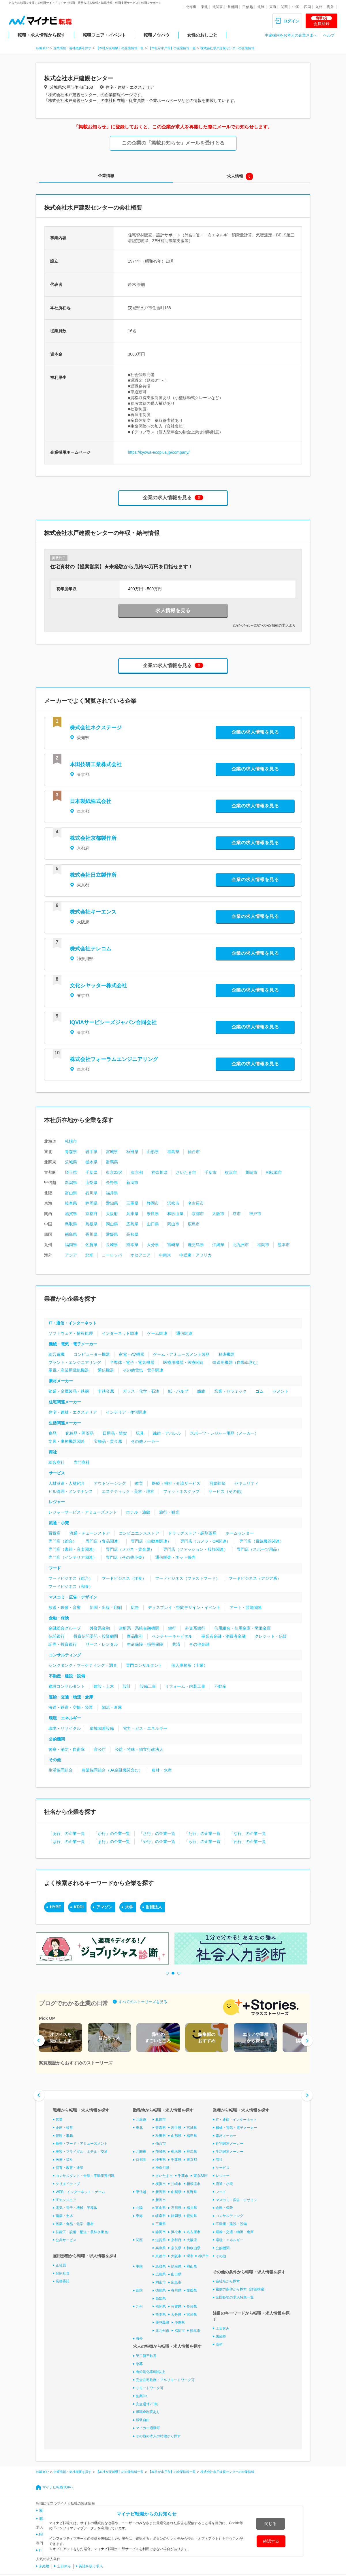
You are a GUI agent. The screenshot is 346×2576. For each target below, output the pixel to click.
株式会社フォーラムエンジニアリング (114, 1059)
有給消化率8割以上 (151, 2372)
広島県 (132, 1224)
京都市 (198, 1213)
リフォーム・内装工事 (185, 1686)
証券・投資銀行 (62, 1644)
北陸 (260, 7)
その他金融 (199, 1644)
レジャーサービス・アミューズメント (82, 1512)
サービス (57, 1473)
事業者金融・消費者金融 (223, 1636)
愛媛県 (112, 1234)
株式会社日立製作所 (93, 875)
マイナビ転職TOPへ (58, 2487)
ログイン (291, 21)
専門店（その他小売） (126, 1557)
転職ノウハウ (157, 35)
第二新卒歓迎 (146, 2356)
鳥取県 (71, 1224)
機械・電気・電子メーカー (73, 1344)
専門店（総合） (62, 1541)
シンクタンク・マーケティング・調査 (82, 1665)
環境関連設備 (102, 1728)
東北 (204, 7)
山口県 (153, 1224)
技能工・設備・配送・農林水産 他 (82, 2232)
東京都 (137, 1172)
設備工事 (148, 1686)
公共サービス (66, 2240)
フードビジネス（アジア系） (255, 1578)
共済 (176, 1644)
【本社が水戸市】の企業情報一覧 (172, 48)
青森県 (71, 1151)
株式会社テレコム (90, 949)
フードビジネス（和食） (70, 1586)
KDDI (79, 1907)
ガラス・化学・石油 (141, 1391)
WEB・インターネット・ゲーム (80, 2192)
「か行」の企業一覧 (112, 1833)
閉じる (270, 2523)
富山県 (71, 1193)
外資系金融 (100, 1628)
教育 (139, 1483)
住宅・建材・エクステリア (72, 1412)
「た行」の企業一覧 (202, 1833)
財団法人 (154, 1907)
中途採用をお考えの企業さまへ (291, 35)
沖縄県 (218, 1244)
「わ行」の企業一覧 (248, 1841)
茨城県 (71, 1162)
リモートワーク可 (149, 2388)
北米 (89, 1255)
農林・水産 (162, 1770)
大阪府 (112, 1213)
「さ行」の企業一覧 (157, 1833)
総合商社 (56, 1462)
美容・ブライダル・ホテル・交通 (82, 2152)
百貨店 (54, 1533)
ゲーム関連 (157, 1333)
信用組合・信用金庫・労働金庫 (242, 1628)
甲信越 (247, 7)
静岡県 (91, 1203)
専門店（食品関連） (104, 1541)
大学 (129, 1907)
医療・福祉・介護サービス (176, 1483)
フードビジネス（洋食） (124, 1578)
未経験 (221, 2336)
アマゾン (104, 1907)
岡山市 (173, 1224)
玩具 (140, 1433)
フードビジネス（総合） (70, 1578)
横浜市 (231, 1172)
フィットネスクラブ (181, 1491)
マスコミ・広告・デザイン (73, 1597)
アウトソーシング (110, 1483)
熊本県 (132, 1244)
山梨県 (91, 1182)
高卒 (219, 2344)
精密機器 (227, 1354)
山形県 (153, 1151)
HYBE (55, 1907)
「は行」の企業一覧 (66, 1841)
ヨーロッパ (112, 1255)
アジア (71, 1255)
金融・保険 (59, 1618)
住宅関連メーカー (65, 1402)
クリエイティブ (68, 2184)
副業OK (142, 2396)
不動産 (220, 1686)
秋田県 (132, 1151)
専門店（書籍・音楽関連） (72, 1549)
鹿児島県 (196, 1244)
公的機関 (57, 1739)
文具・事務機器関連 (66, 1441)
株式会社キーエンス (93, 912)
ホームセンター (239, 1533)
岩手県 (91, 1151)
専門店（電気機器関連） (261, 1541)
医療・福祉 (64, 2160)
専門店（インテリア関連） (72, 1557)
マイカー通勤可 (148, 2428)
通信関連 (184, 1333)
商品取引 (135, 1636)
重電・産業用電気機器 (68, 1370)
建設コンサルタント (66, 1686)
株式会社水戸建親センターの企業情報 (227, 48)
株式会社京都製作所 (93, 838)
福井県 (112, 1193)
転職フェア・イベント (104, 35)
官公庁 (100, 1749)
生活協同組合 (60, 1770)
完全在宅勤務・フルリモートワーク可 (165, 2380)
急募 (139, 2364)
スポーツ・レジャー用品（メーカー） (224, 1433)
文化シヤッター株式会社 (98, 985)
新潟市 (132, 1182)
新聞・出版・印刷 (106, 1607)
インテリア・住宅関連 (126, 1412)
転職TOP (42, 48)
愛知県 (112, 1203)
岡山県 (112, 1224)
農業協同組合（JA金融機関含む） (112, 1770)
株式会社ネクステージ (96, 727)
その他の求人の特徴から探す (158, 2436)
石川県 (91, 1193)
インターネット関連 (120, 1333)
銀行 (172, 1628)
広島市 (194, 1224)
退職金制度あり (148, 2412)
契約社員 (62, 2273)
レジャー (57, 1501)
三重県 (132, 1203)
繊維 (201, 1391)
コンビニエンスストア (139, 1533)
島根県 (91, 1224)
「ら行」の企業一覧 (202, 1841)
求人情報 (235, 176)
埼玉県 (71, 1172)
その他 (55, 1759)
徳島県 (71, 1234)
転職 (42, 2535)
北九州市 (241, 1244)
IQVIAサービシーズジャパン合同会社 (113, 1022)
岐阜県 (71, 1203)
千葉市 (210, 1172)
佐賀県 (91, 1244)
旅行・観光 (169, 1512)
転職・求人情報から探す (41, 35)
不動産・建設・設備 (67, 1676)
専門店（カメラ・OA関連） (205, 1541)
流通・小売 (59, 1522)
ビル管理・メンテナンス (70, 1491)
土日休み (223, 2328)
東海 (272, 7)
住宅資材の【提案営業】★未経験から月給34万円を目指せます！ (121, 567)
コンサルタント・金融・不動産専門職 (85, 2176)
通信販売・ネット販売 (175, 1557)
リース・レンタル (102, 1644)
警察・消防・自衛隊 (66, 1749)
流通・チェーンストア (89, 1533)
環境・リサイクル (64, 1728)
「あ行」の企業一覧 (66, 1833)
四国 (307, 7)
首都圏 (232, 7)
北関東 (218, 7)
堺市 (237, 1213)
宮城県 (112, 1151)
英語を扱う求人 (91, 2566)
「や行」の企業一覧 (157, 1841)
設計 (127, 1686)
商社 (53, 1452)
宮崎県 (173, 1244)
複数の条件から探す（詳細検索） (242, 2289)
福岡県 (71, 1244)
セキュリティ (246, 1483)
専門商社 (82, 1462)
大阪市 (218, 1213)
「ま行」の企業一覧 (112, 1841)
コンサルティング (65, 1655)
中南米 (165, 1255)
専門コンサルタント (144, 1665)
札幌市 (71, 1141)
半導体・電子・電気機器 (132, 1362)
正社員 (61, 2265)
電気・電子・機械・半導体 (76, 2208)
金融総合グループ (64, 1628)
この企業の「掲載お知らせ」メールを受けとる (173, 143)
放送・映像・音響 (64, 1607)
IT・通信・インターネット (73, 1323)
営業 (59, 2120)
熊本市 (284, 1244)
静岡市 (153, 1203)
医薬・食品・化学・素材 (75, 2224)
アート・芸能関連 (246, 1607)
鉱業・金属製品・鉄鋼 (68, 1391)
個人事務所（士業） (189, 1665)
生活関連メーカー (65, 1423)
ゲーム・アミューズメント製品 (181, 1354)
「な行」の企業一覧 (248, 1833)
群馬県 (112, 1162)
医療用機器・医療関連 (183, 1362)
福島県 (173, 1151)
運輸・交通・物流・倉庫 (71, 1697)
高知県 (132, 1234)
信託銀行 (56, 1636)
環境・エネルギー (65, 1718)
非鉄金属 (106, 1391)
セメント (280, 1391)
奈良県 (153, 1213)
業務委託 (62, 2281)
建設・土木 (104, 1686)
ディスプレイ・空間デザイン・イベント (184, 1607)
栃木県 (91, 1162)
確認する (271, 2541)
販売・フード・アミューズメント (82, 2144)
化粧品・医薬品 (79, 1433)
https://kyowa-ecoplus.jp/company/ (159, 452)
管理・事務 (64, 2135)
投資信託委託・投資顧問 (96, 1636)
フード (55, 1568)
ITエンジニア (66, 2200)
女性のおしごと (202, 35)
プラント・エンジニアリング (74, 1362)
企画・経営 (64, 2128)
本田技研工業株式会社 (96, 764)
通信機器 (106, 1370)
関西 (284, 7)
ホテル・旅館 (138, 1512)
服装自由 (143, 2420)
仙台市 (194, 1151)
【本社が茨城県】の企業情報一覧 (120, 48)
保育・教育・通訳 (69, 2168)
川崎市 (251, 1172)
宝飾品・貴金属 (108, 1441)
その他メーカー (145, 1441)
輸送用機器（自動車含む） (237, 1362)
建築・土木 (64, 2216)
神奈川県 (159, 1172)
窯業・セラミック (230, 1391)
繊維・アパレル (167, 1433)
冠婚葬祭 (217, 1483)
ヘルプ (328, 35)
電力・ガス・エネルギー (145, 1728)
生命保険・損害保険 (145, 1644)
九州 (318, 7)
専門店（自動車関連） (151, 1541)
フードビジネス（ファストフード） (187, 1578)
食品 (52, 1433)
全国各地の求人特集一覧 (235, 2297)
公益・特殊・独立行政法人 (139, 1749)
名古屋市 (196, 1203)
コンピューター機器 (92, 1354)
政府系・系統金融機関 (139, 1628)
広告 (135, 1607)
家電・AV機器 (131, 1354)
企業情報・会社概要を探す (72, 48)
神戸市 (255, 1213)
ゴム (259, 1391)
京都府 (91, 1213)
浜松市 (173, 1203)
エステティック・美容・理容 (128, 1491)
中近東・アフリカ (195, 1255)
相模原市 (274, 1172)
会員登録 (321, 21)
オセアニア (140, 1255)
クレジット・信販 (271, 1636)
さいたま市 (186, 1172)
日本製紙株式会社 (90, 801)
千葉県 (91, 1172)
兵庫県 (132, 1213)
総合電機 (56, 1354)
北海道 (191, 7)
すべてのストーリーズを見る (143, 2001)
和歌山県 (175, 1213)
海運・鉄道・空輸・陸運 (70, 1707)
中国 (295, 7)
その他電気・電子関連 (143, 1370)
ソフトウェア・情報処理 (70, 1333)
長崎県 (112, 1244)
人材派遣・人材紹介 (66, 1483)
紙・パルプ (178, 1391)
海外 (330, 7)
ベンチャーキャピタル (172, 1636)
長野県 (112, 1182)
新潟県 (71, 1182)
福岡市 (263, 1244)
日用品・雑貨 (115, 1433)
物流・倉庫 (112, 1707)
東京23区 (114, 1172)
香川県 (91, 1234)
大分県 (153, 1244)
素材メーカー (61, 1381)
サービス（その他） (226, 1491)
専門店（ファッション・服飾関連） (195, 1549)
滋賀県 (71, 1213)
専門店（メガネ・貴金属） (130, 1549)
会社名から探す (228, 2281)
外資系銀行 (195, 1628)
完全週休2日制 (147, 2404)
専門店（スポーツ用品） (259, 1549)
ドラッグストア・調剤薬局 (192, 1533)
